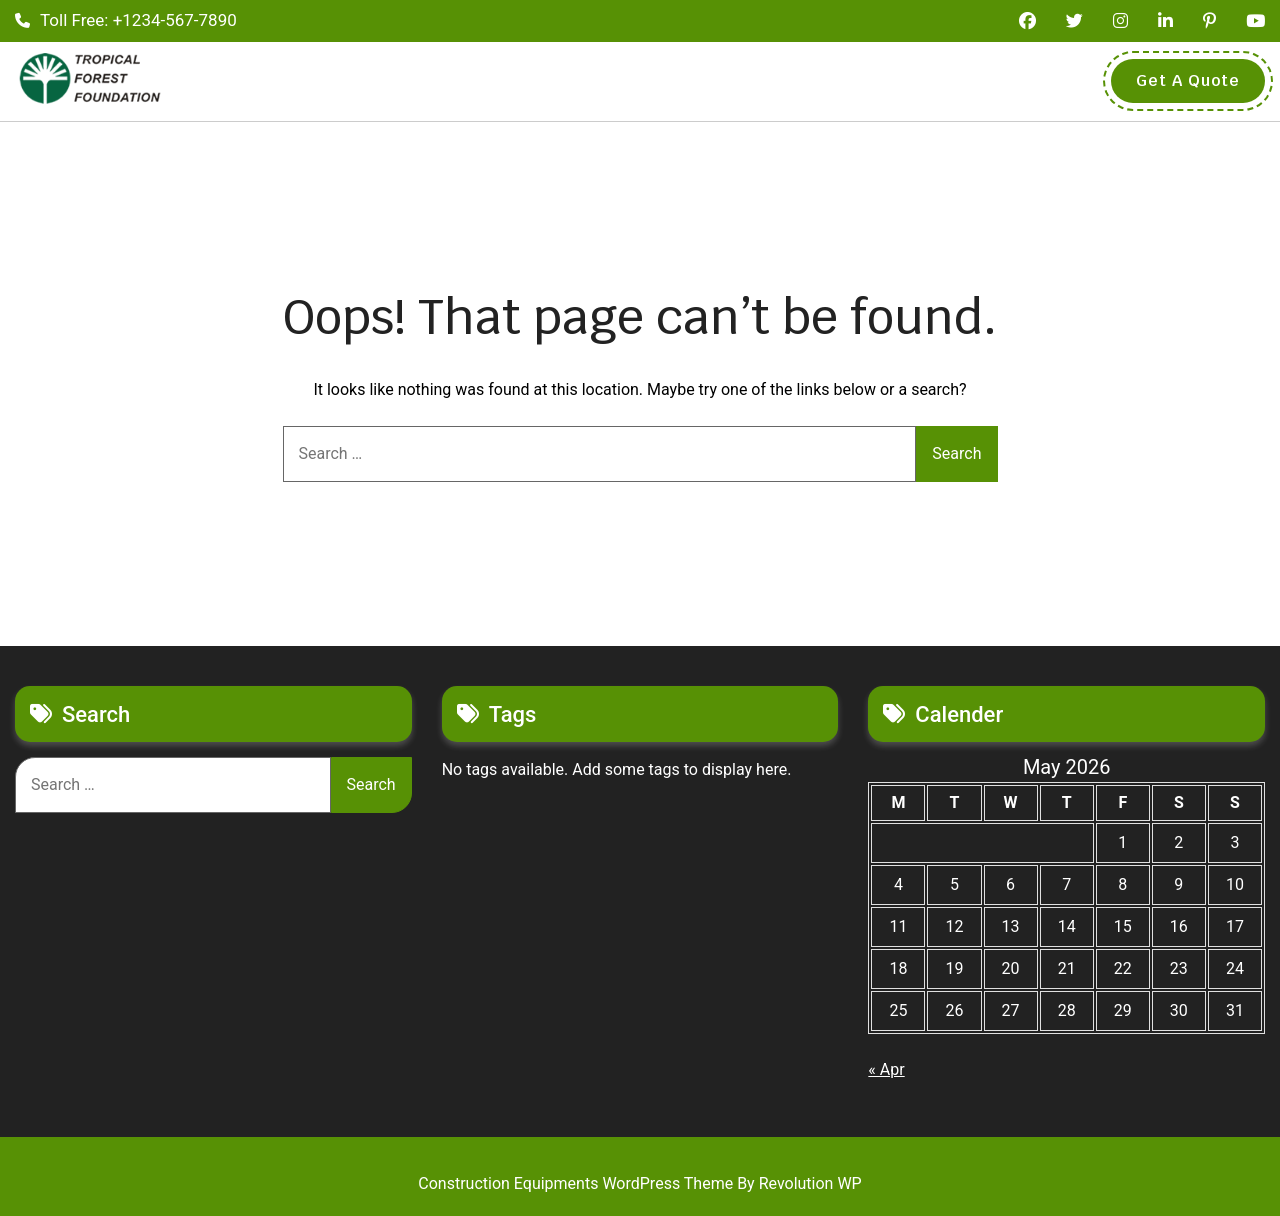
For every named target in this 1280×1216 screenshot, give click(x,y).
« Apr (886, 1069)
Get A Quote (1188, 80)
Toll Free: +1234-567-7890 (126, 20)
